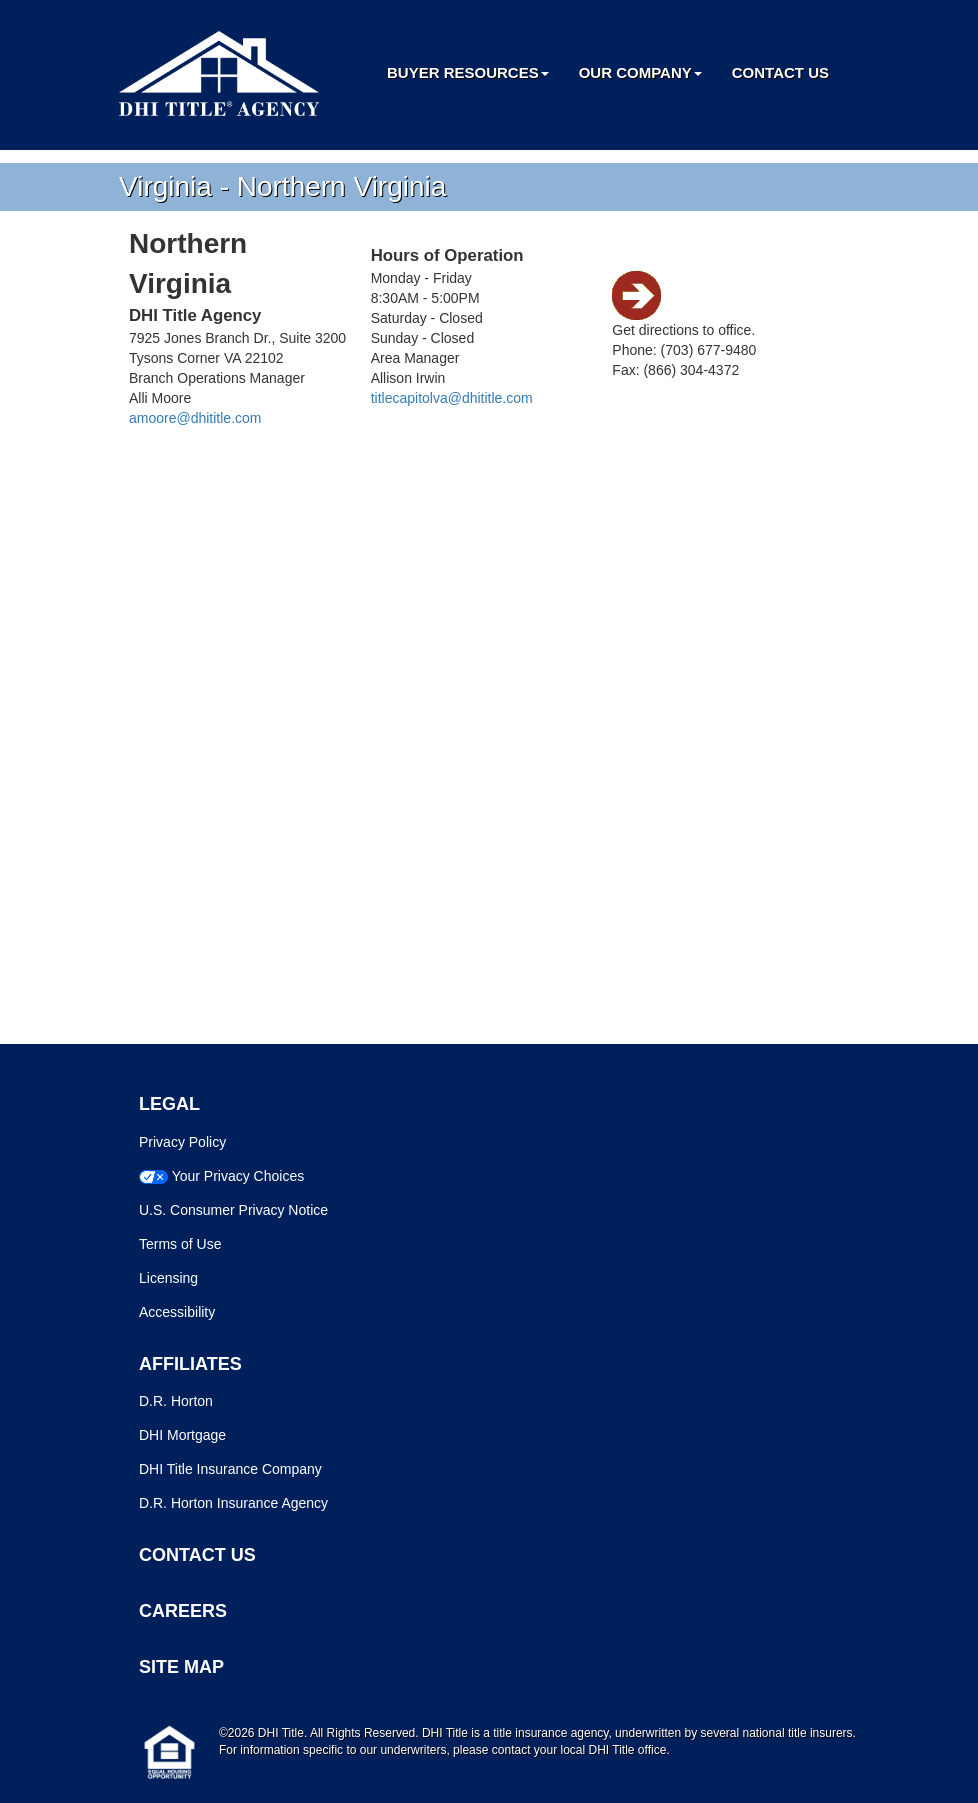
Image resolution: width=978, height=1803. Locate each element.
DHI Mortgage (182, 1435)
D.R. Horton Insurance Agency (233, 1503)
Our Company (640, 72)
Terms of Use (180, 1244)
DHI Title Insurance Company (230, 1469)
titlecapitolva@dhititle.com (452, 398)
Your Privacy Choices (238, 1176)
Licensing (168, 1278)
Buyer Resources (468, 72)
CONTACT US (197, 1555)
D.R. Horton (176, 1401)
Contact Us (780, 72)
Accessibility (177, 1312)
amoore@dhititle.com (195, 418)
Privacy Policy (182, 1142)
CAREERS (183, 1611)
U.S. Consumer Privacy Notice (233, 1210)
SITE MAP (181, 1667)
